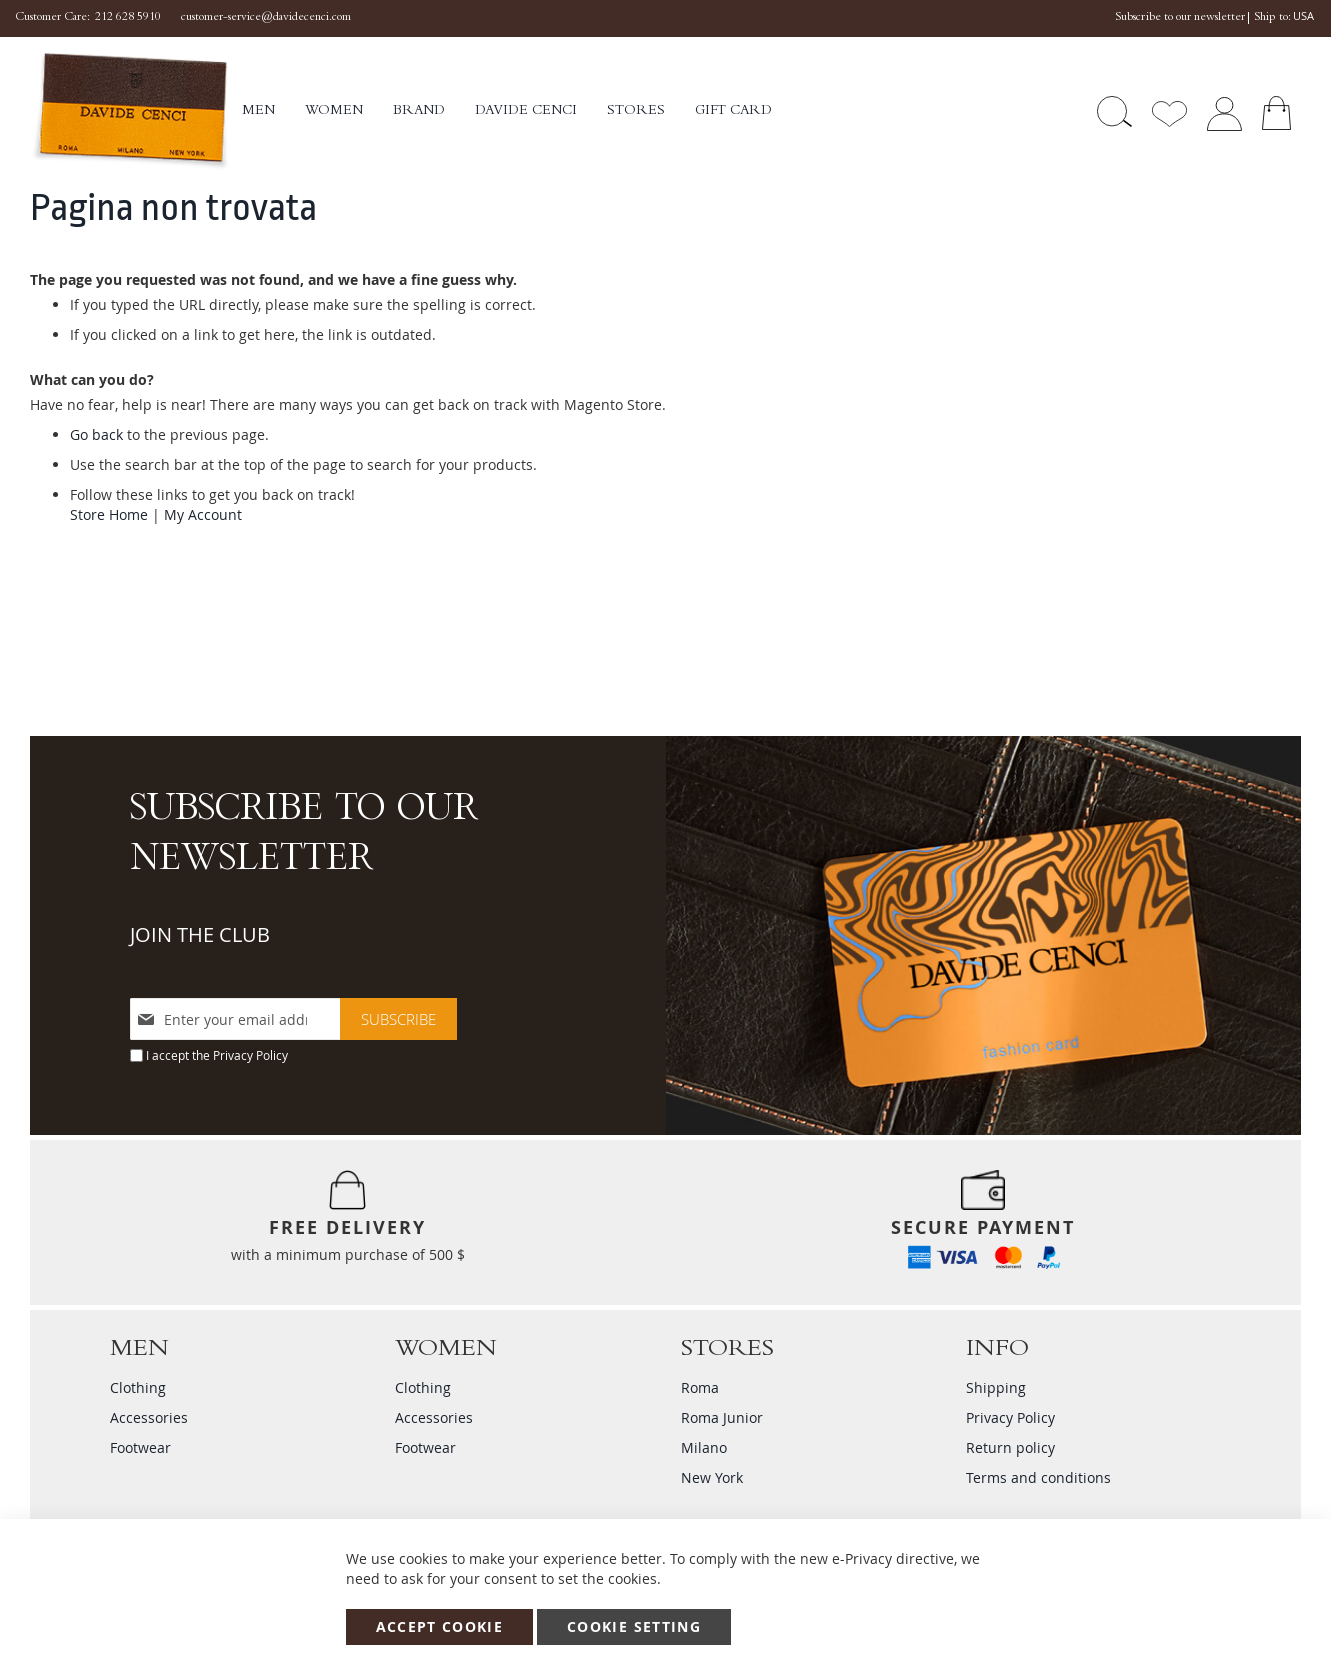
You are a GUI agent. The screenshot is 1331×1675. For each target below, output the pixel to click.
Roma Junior (722, 1417)
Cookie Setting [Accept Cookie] (634, 1626)
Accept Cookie (440, 1626)
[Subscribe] (398, 1019)
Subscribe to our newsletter (1180, 18)
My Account (203, 514)
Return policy (1010, 1447)
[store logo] (136, 111)
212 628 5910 (128, 18)
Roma (700, 1387)
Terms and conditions (1038, 1477)
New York (712, 1477)
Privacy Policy (250, 1055)
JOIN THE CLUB (200, 934)
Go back (96, 434)
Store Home (109, 514)
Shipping (996, 1387)
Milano (704, 1447)
